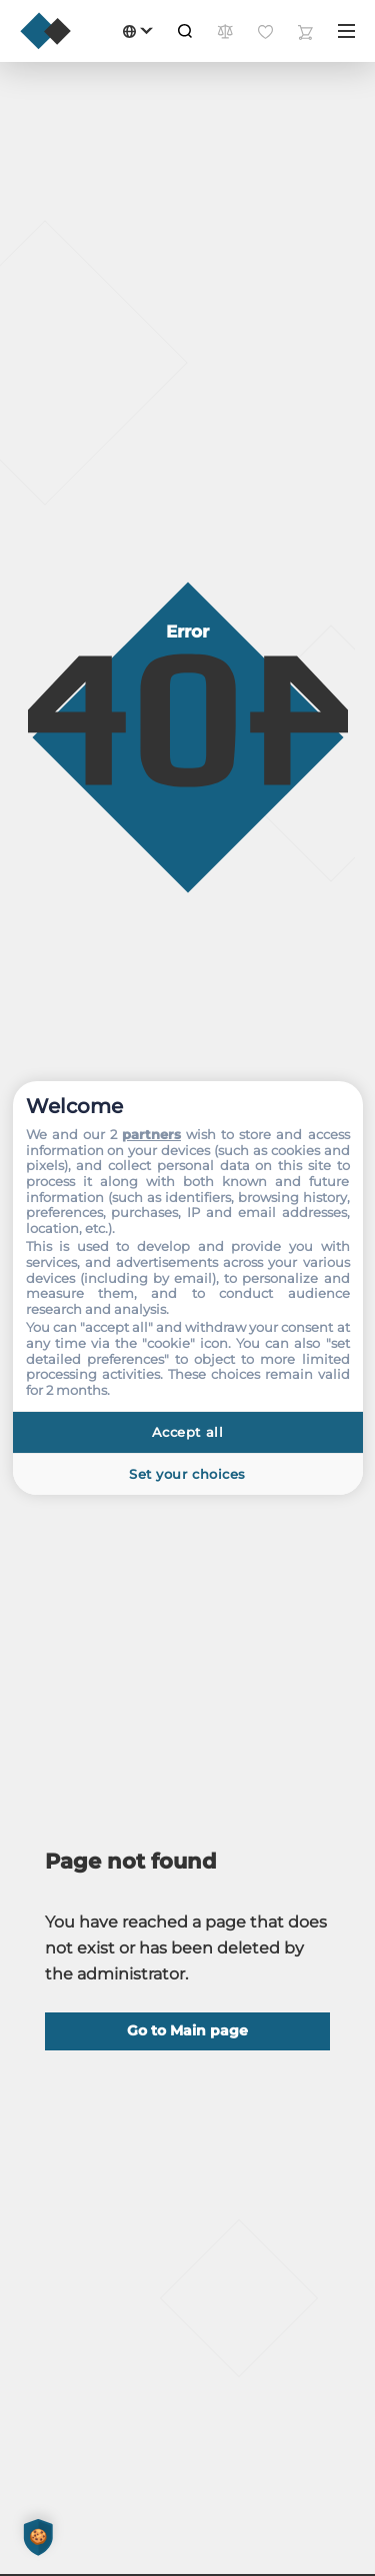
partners (151, 1134)
